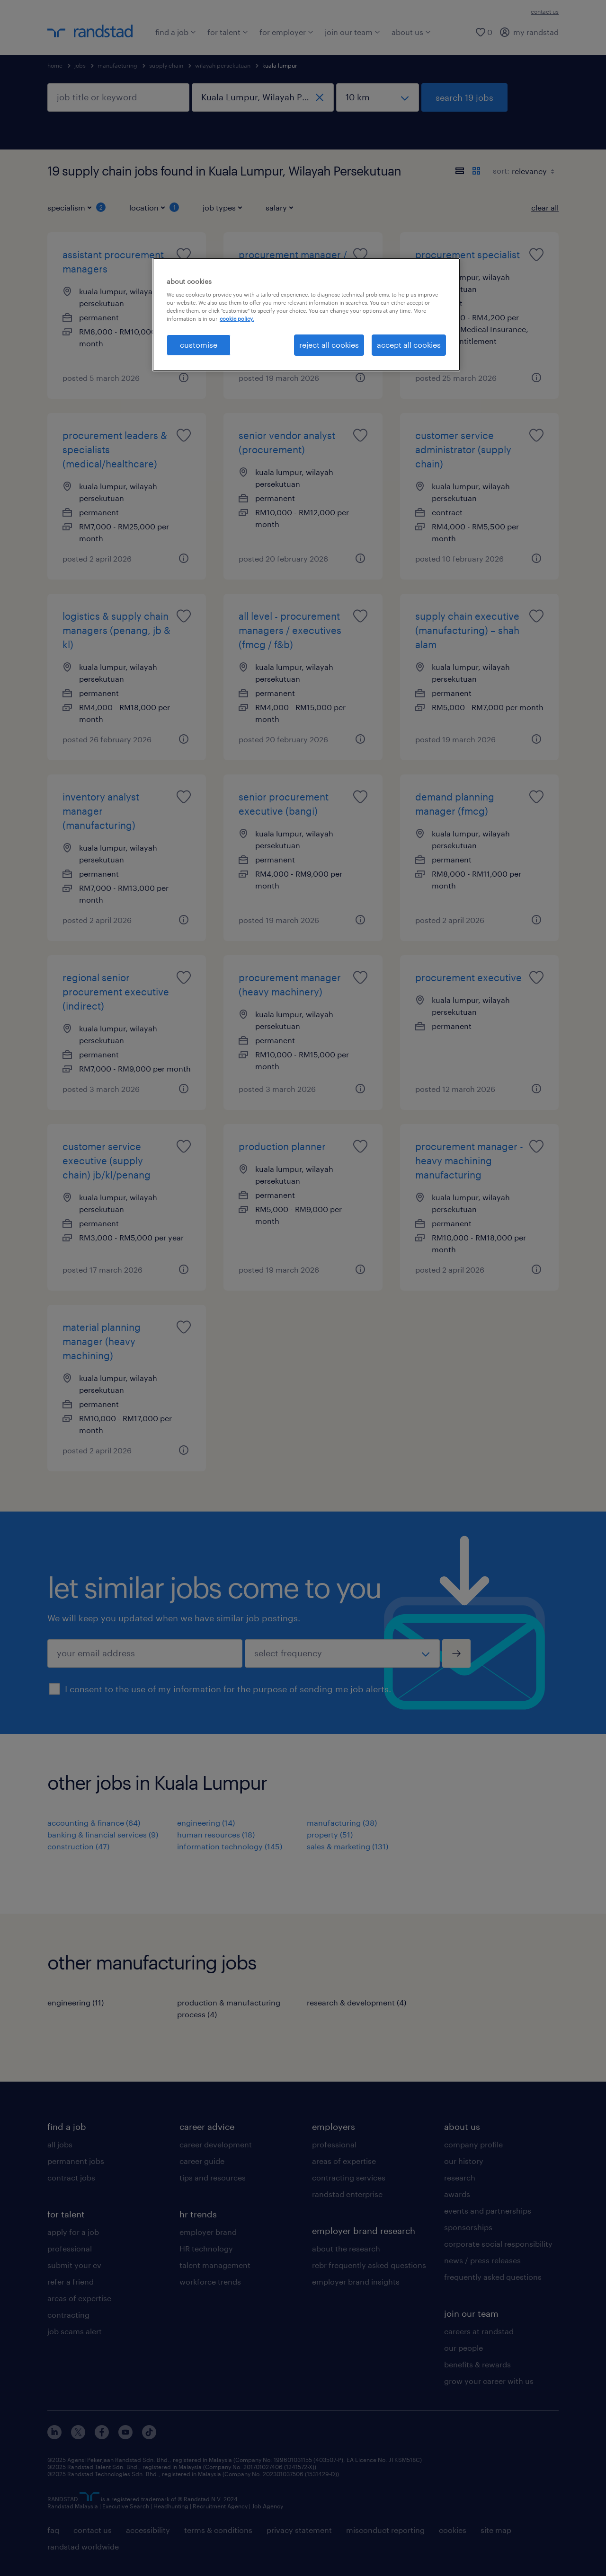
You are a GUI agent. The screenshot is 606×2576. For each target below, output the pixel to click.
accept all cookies (409, 344)
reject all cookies (329, 344)
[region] (306, 314)
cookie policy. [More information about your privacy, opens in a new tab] (237, 319)
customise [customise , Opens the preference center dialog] (198, 344)
